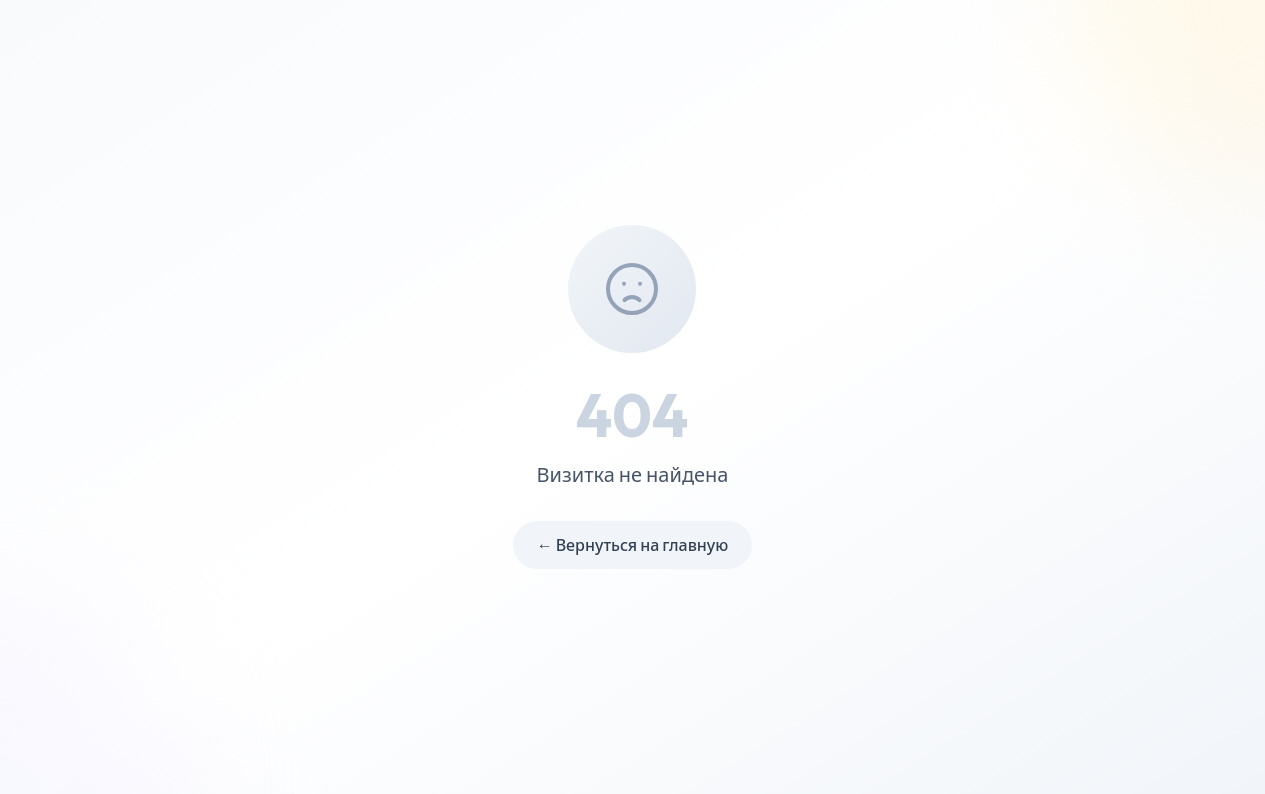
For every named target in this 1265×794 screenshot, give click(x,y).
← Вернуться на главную (633, 545)
